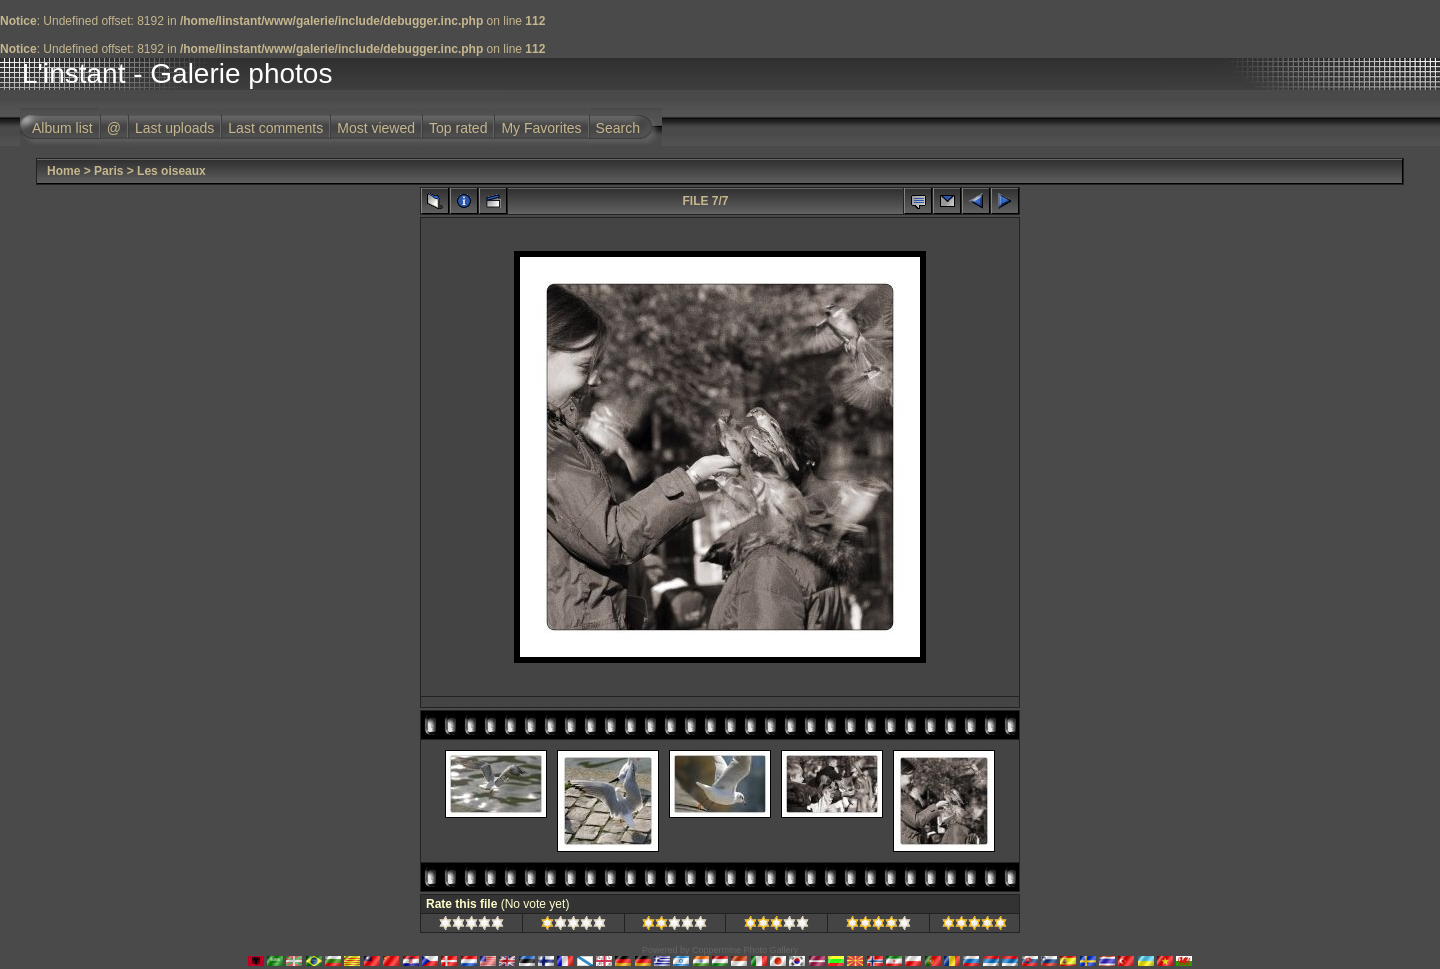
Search (618, 128)
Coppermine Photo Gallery (745, 950)
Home (63, 171)
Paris (108, 171)
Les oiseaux (171, 171)
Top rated (458, 128)
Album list (62, 128)
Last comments (275, 128)
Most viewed (376, 128)
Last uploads (174, 128)
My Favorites (541, 128)
